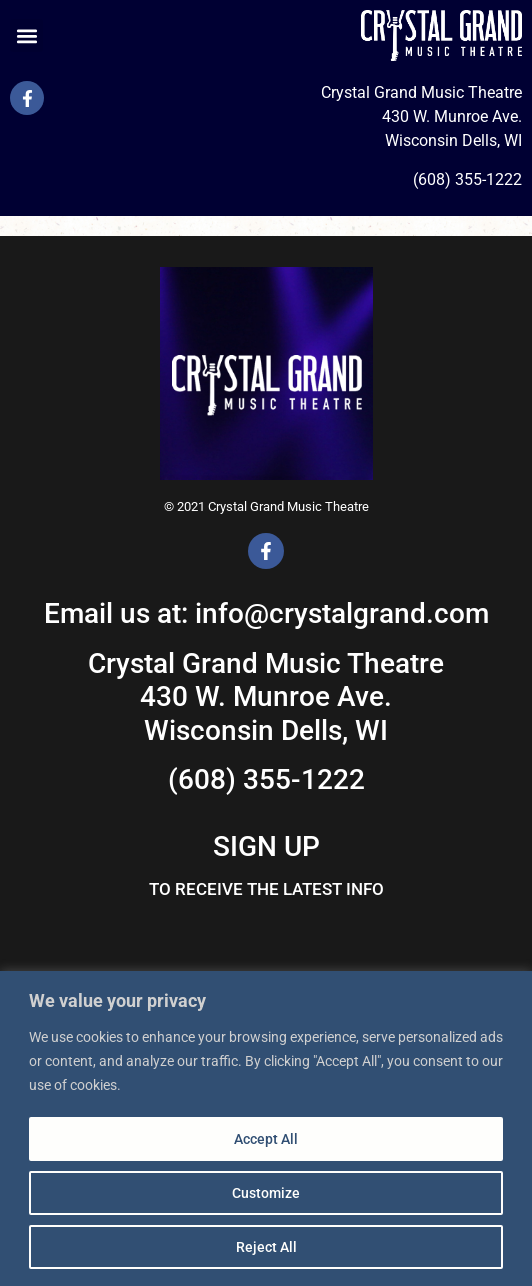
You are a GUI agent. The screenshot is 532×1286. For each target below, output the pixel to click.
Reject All (266, 1247)
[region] (266, 1128)
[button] (26, 35)
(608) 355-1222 (467, 179)
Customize (266, 1193)
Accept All (266, 1139)
